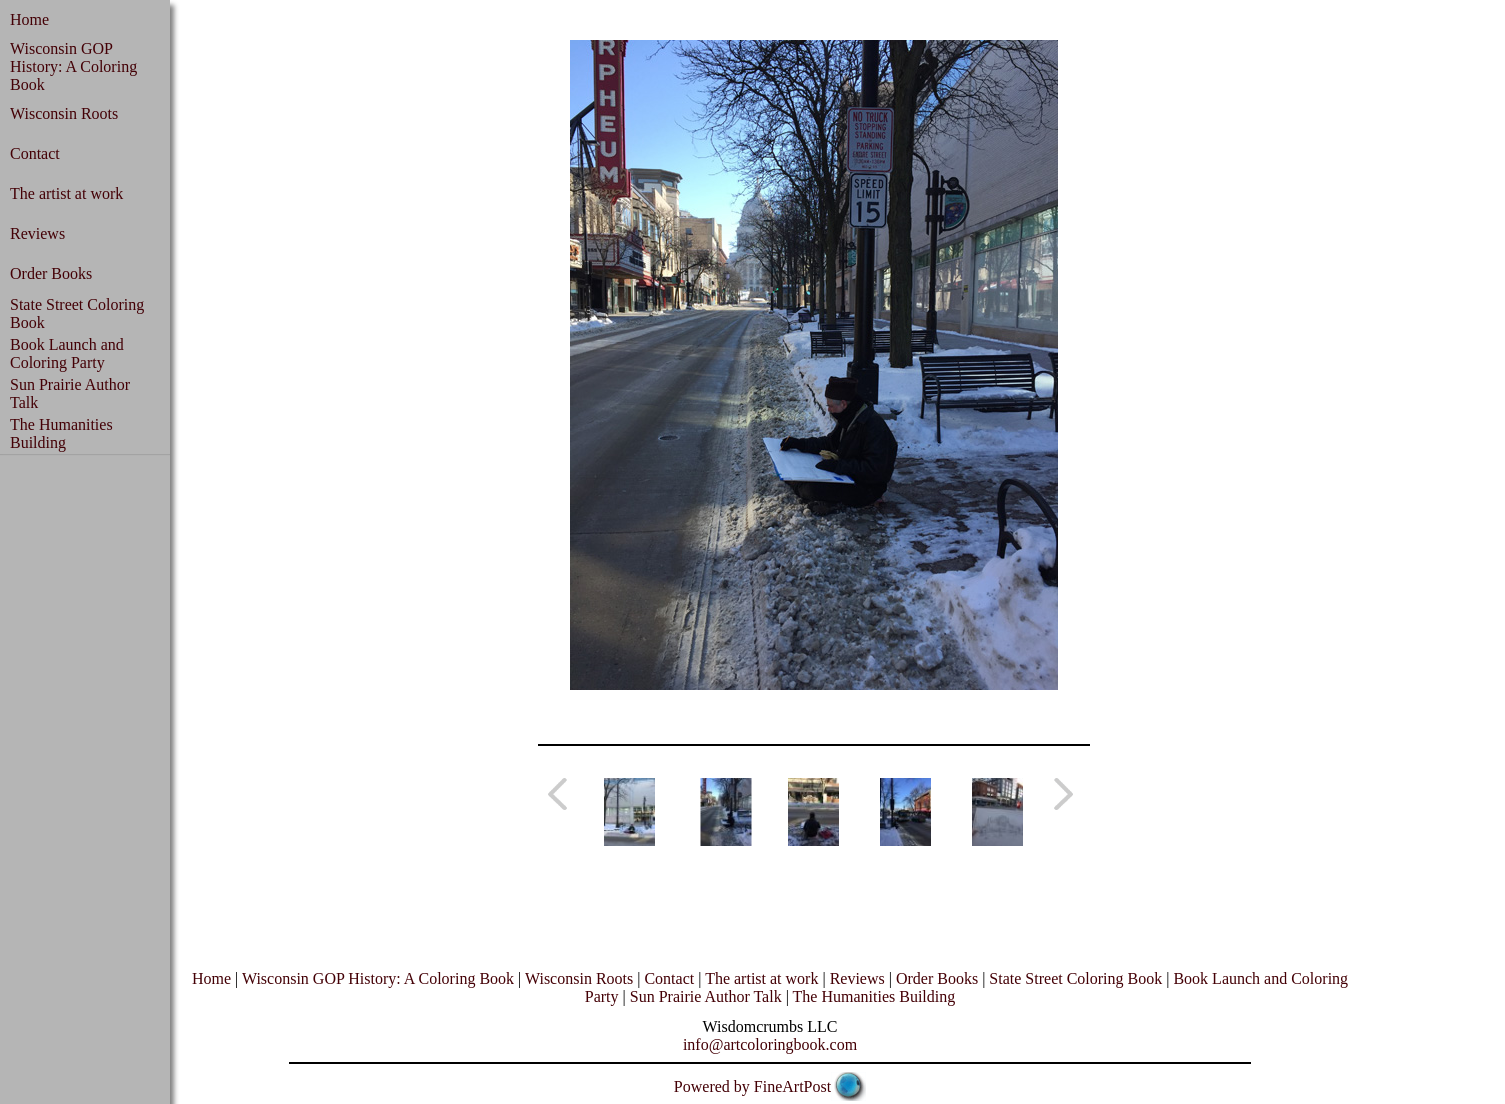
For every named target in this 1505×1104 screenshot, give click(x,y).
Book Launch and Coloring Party (67, 353)
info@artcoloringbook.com (770, 1044)
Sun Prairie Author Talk (706, 996)
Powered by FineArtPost (752, 1086)
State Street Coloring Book (1075, 978)
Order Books (51, 273)
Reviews (37, 233)
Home (29, 19)
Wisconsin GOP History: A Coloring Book (73, 66)
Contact (35, 153)
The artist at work (66, 193)
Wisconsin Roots (64, 113)
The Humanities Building (61, 433)
